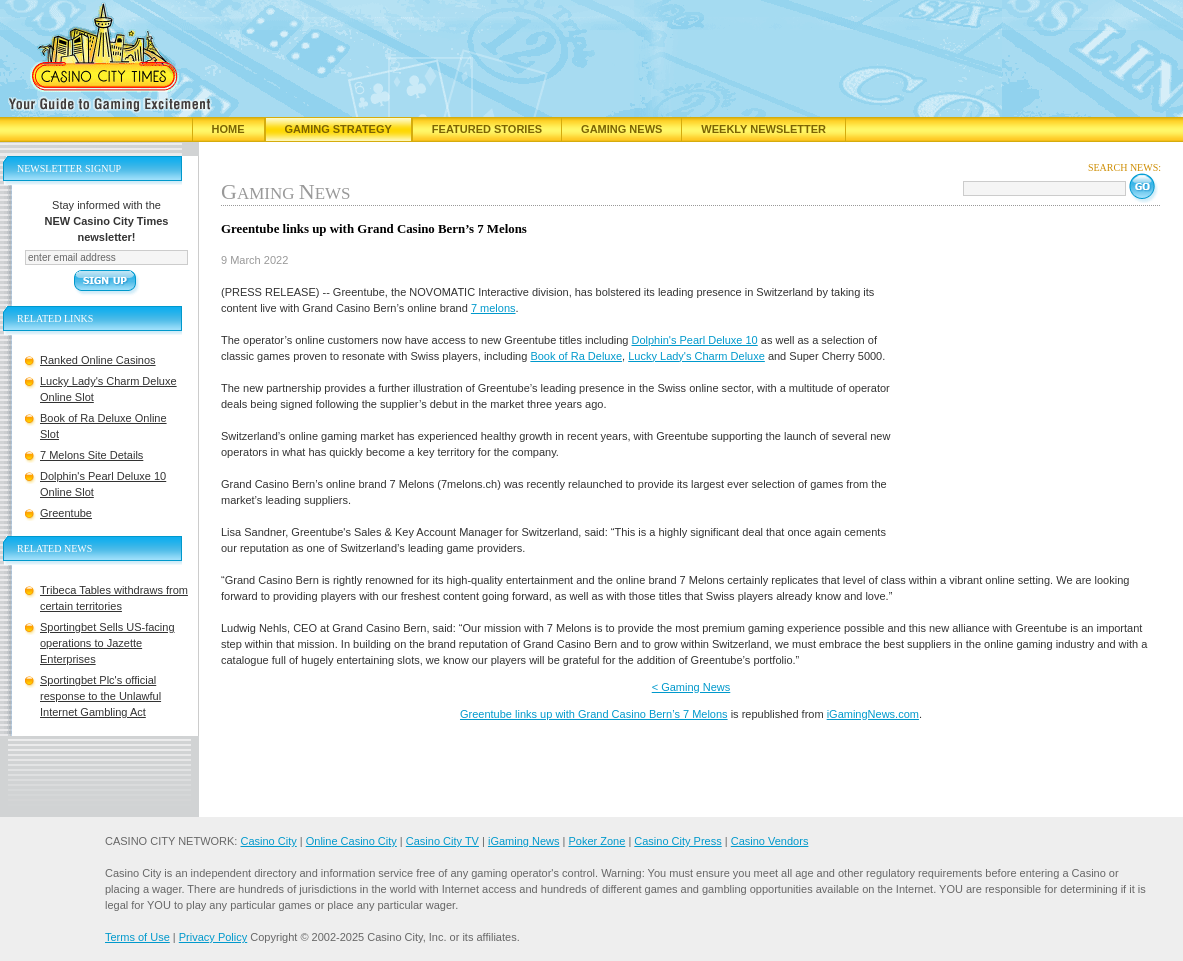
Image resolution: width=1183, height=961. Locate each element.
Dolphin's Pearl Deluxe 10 (695, 340)
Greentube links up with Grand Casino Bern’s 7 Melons (594, 714)
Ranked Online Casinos (98, 360)
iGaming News (524, 841)
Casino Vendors (770, 841)
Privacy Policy (213, 937)
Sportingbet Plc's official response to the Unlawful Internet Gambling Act (100, 696)
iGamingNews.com (873, 714)
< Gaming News (691, 687)
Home (228, 129)
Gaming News (621, 129)
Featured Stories (487, 129)
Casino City (268, 841)
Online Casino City (351, 841)
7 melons (493, 308)
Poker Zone (596, 841)
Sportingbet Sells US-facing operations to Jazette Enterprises (107, 643)
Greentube (66, 513)
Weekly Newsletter (763, 129)
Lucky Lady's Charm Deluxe (696, 356)
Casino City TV (442, 841)
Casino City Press (677, 841)
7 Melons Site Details (91, 455)
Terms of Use (137, 937)
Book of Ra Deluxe (576, 356)
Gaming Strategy (338, 129)
